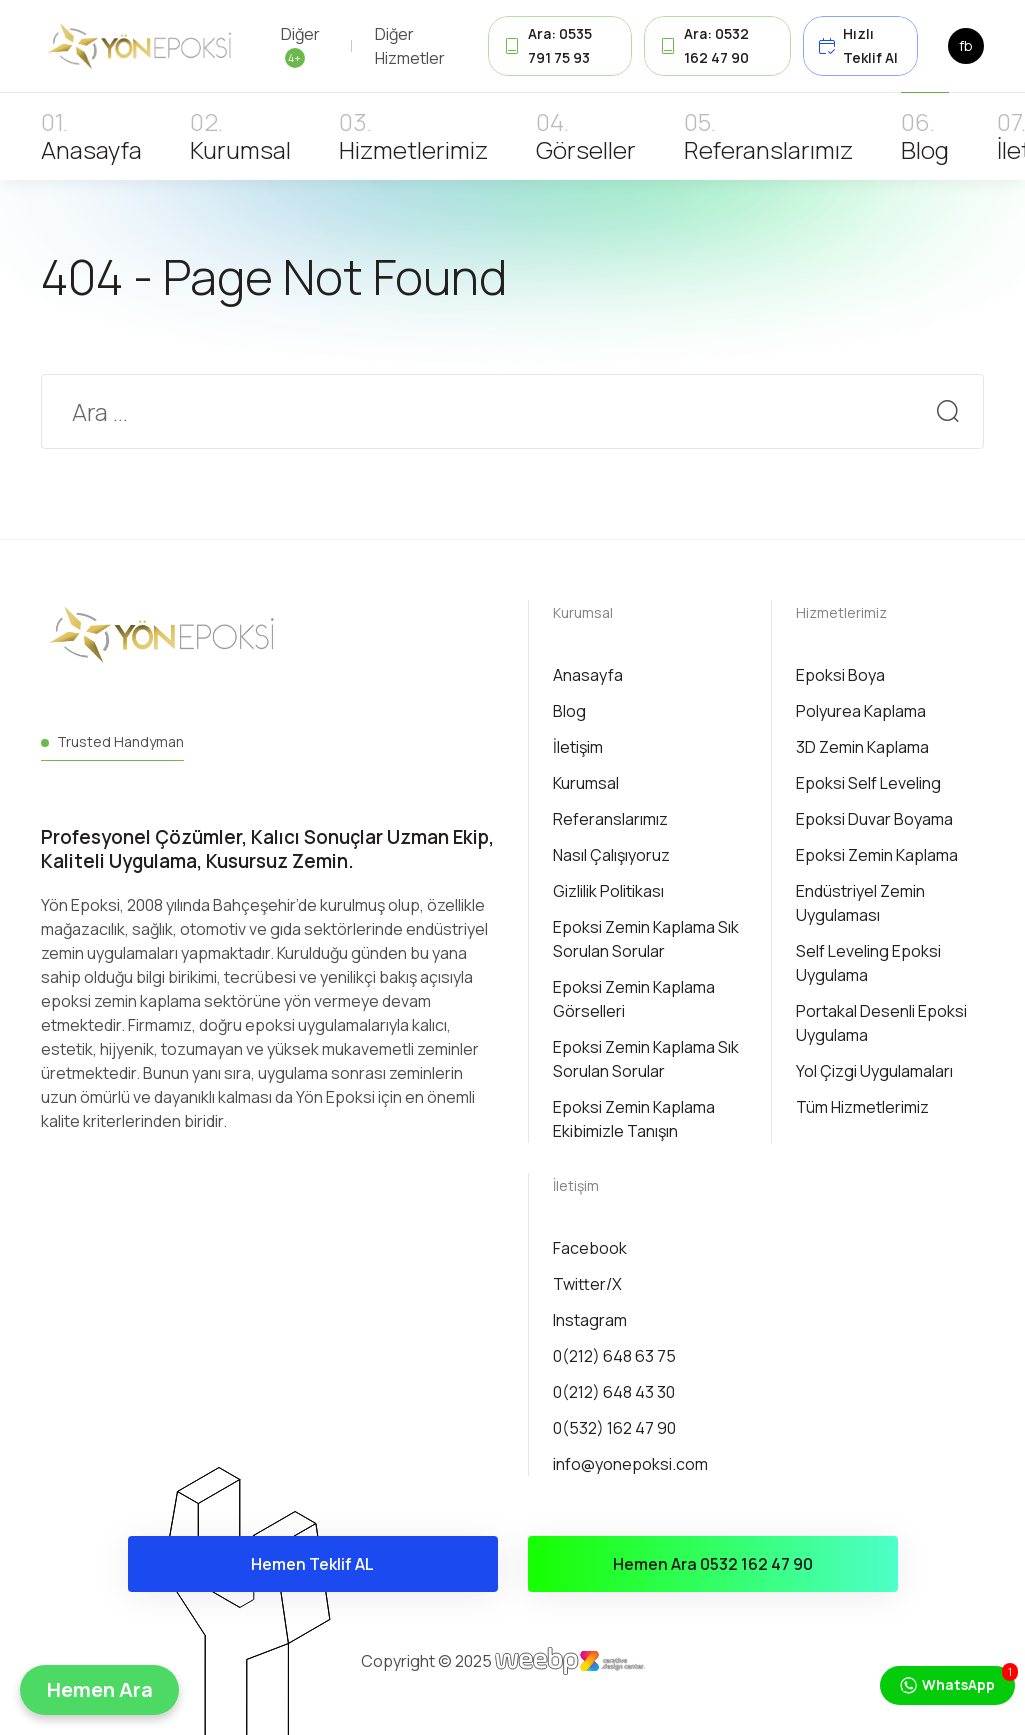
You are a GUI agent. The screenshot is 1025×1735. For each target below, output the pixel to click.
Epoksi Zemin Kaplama (877, 855)
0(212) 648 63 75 (614, 1356)
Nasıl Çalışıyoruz (611, 855)
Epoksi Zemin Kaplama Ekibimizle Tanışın (634, 1119)
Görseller (586, 149)
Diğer (300, 45)
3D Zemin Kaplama (862, 747)
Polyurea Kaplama (861, 711)
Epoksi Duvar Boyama (874, 819)
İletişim (578, 747)
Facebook (590, 1248)
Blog (925, 149)
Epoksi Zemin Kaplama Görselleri (634, 999)
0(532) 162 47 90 (614, 1428)
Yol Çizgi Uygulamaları (874, 1071)
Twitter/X (587, 1284)
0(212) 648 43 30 (614, 1392)
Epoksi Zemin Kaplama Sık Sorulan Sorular (646, 939)
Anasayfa (91, 149)
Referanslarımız (768, 149)
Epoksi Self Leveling (868, 783)
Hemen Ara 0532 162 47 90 (713, 1564)
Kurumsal (240, 149)
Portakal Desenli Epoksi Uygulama (881, 1023)
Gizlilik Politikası (608, 891)
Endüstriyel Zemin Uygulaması (860, 903)
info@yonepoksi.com (630, 1464)
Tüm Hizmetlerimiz (862, 1107)
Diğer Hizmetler (410, 46)
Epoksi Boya (840, 675)
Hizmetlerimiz (413, 149)
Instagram (590, 1320)
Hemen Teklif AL (312, 1564)
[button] (99, 1690)
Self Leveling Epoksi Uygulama (868, 963)
